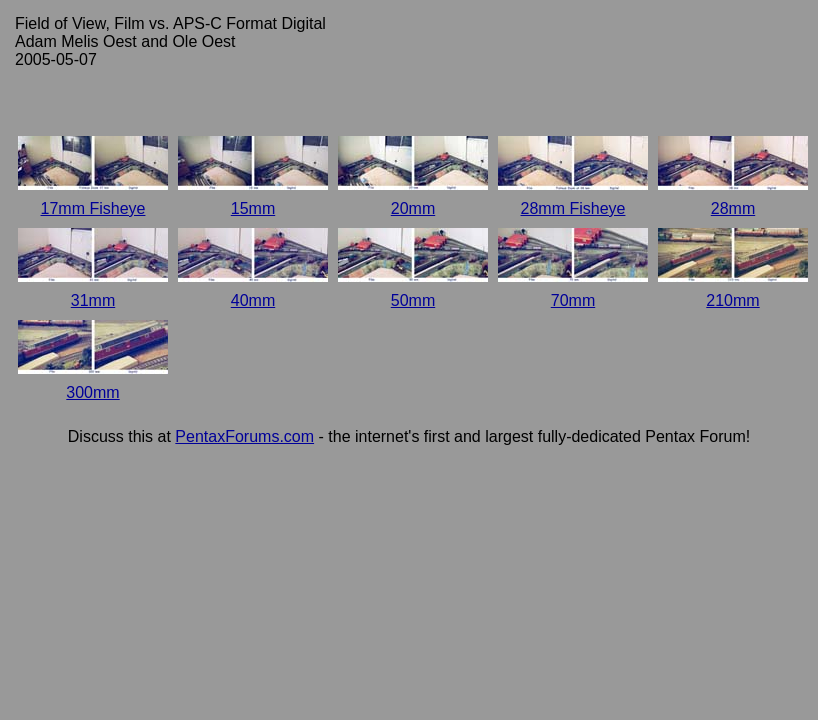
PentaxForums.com (244, 436)
